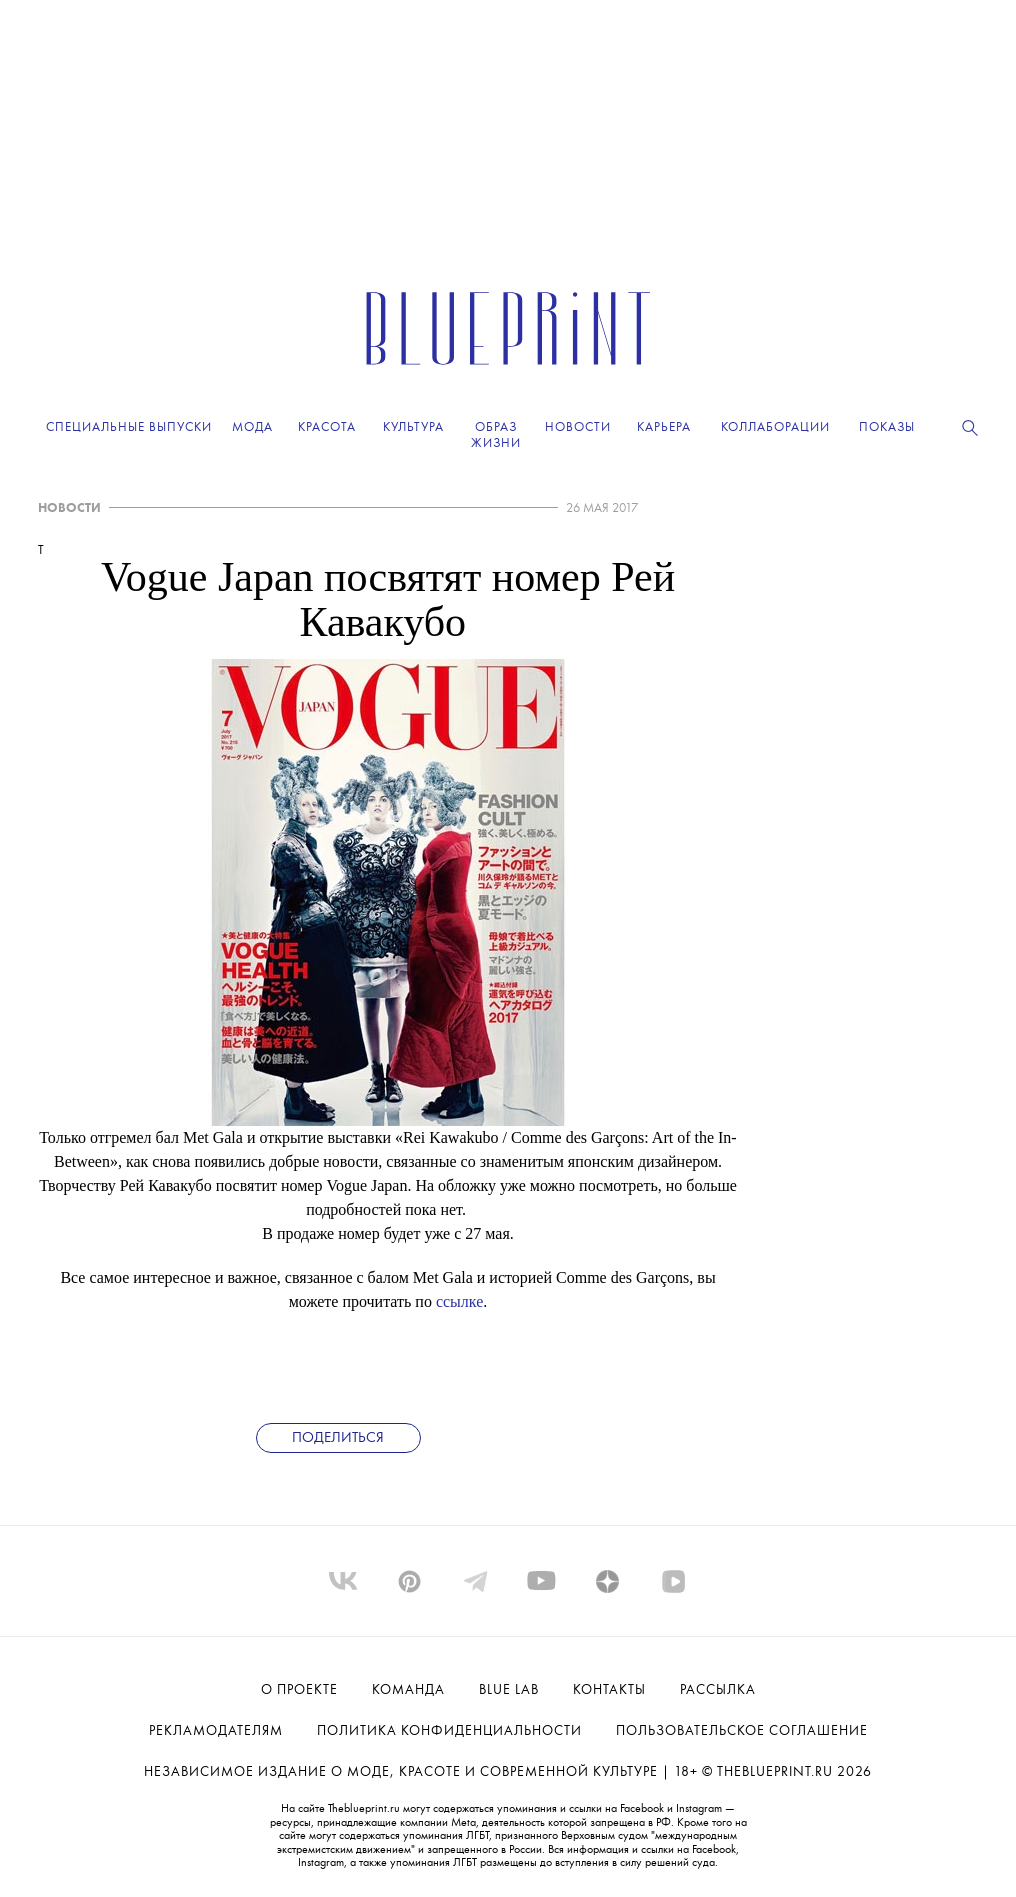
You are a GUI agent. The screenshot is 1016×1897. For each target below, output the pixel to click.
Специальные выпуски (129, 427)
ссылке (459, 1301)
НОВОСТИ (69, 508)
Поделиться (338, 1438)
